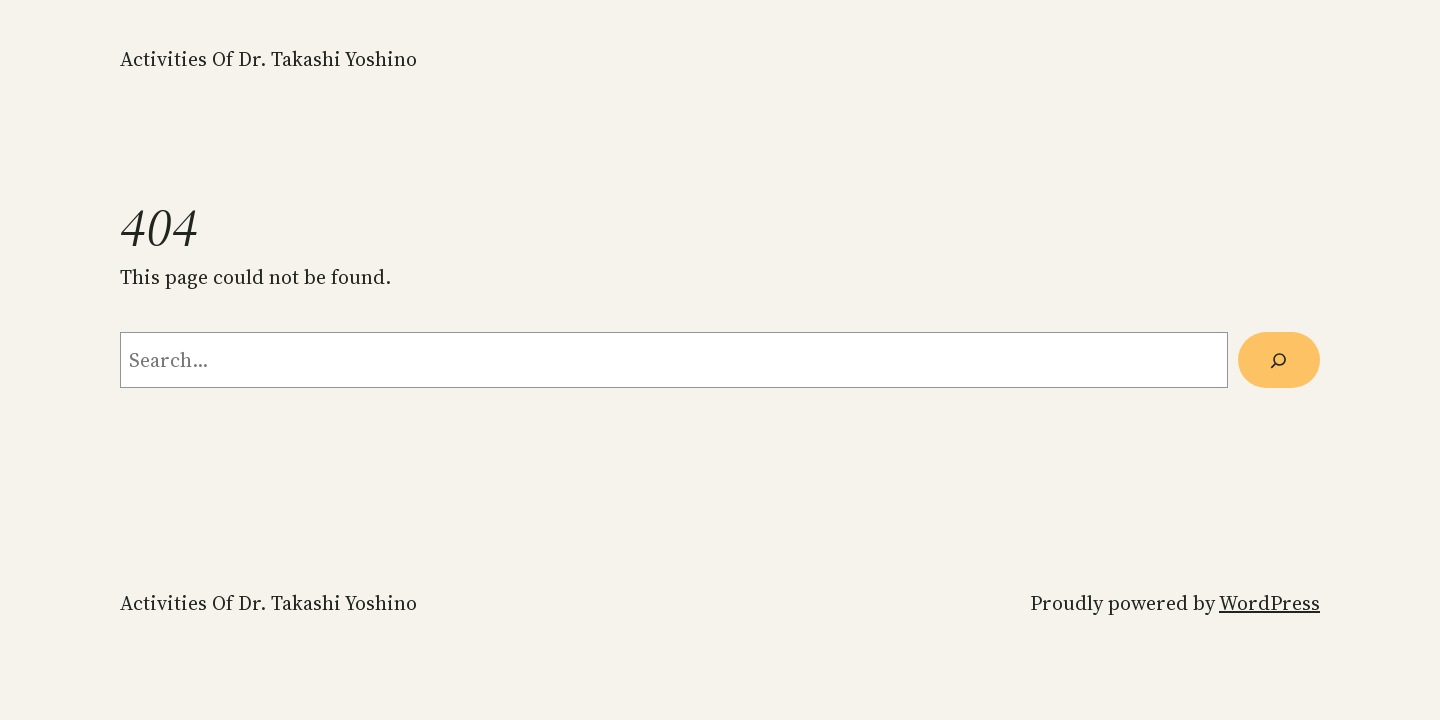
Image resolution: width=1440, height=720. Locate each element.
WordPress (1269, 603)
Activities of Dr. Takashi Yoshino (268, 59)
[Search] (1279, 360)
